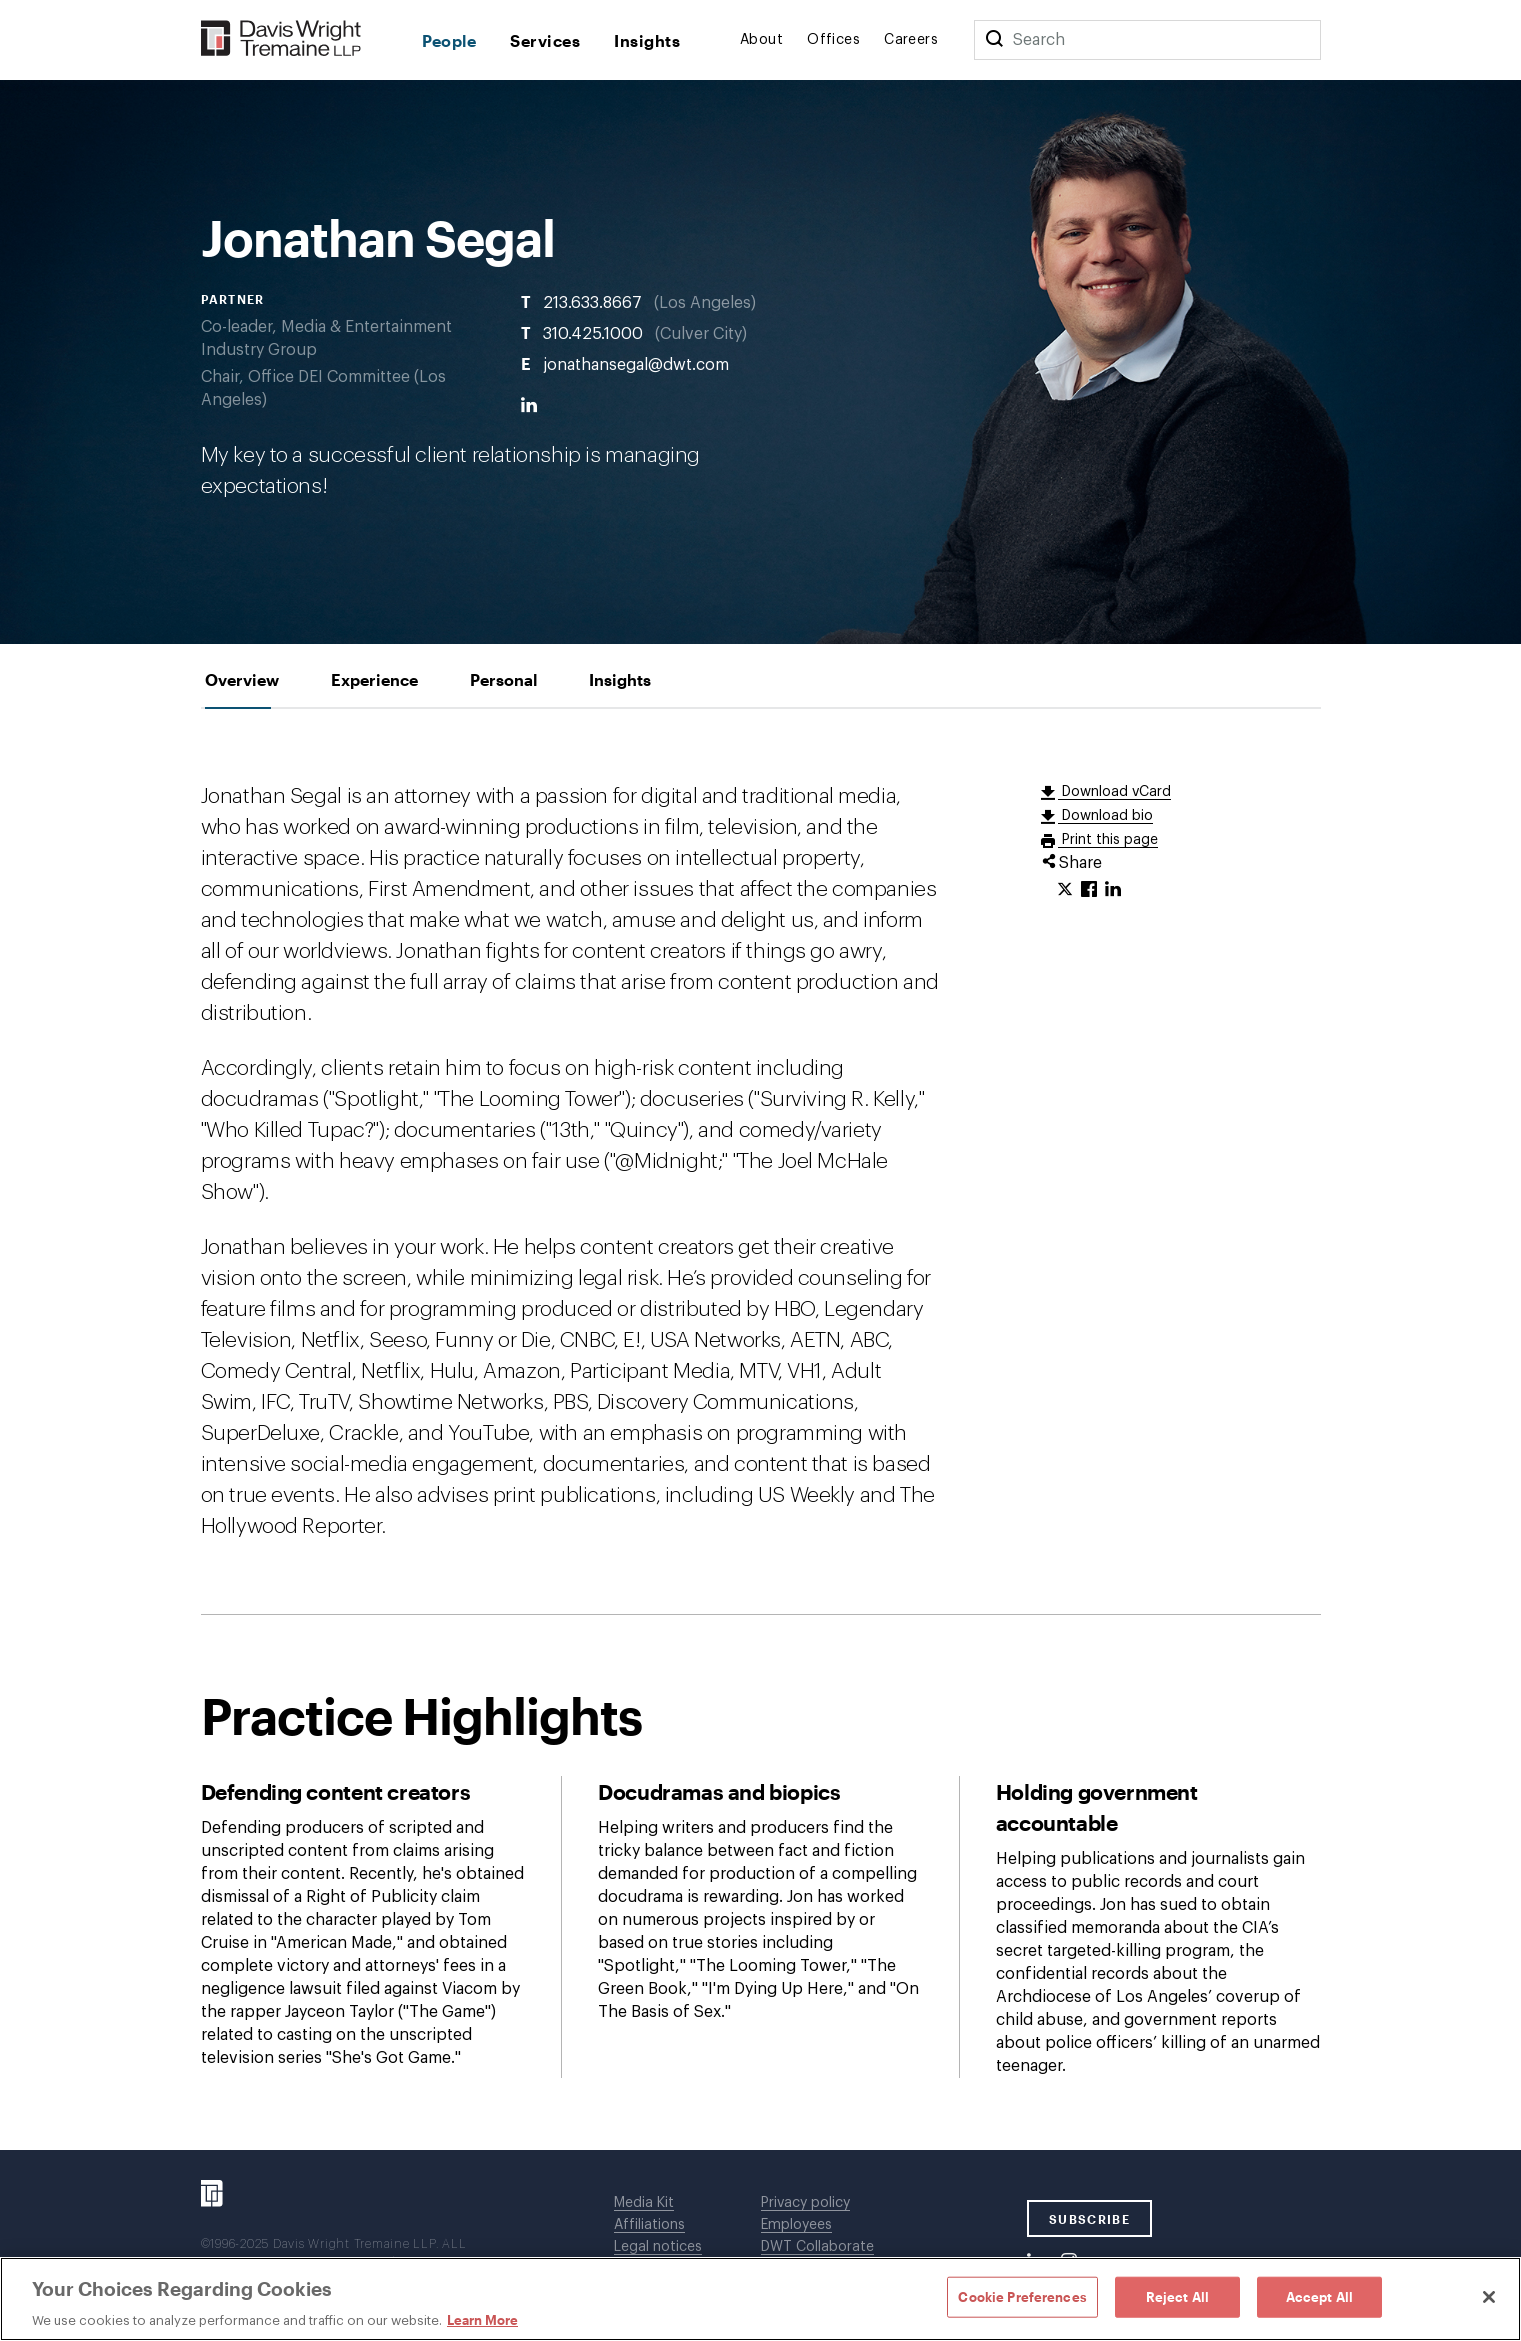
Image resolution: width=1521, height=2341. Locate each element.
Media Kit (644, 2203)
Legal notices (658, 2247)
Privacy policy (805, 2203)
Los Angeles (705, 302)
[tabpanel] (761, 1429)
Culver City (701, 333)
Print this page (1108, 840)
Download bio (1105, 816)
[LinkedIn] (529, 405)
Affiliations (649, 2225)
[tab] (242, 679)
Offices (833, 40)
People (449, 40)
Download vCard (1114, 792)
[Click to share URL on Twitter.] (1065, 890)
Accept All (1319, 2296)
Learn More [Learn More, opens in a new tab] (482, 2320)
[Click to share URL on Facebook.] (1089, 890)
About (761, 40)
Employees (796, 2225)
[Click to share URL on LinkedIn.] (1113, 890)
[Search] (994, 40)
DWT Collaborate (817, 2247)
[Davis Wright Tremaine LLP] (281, 39)
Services (545, 40)
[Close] (1489, 2297)
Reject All (1177, 2296)
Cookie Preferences (1022, 2296)
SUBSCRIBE (1089, 2219)
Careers (911, 40)
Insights (647, 40)
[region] (760, 2299)
